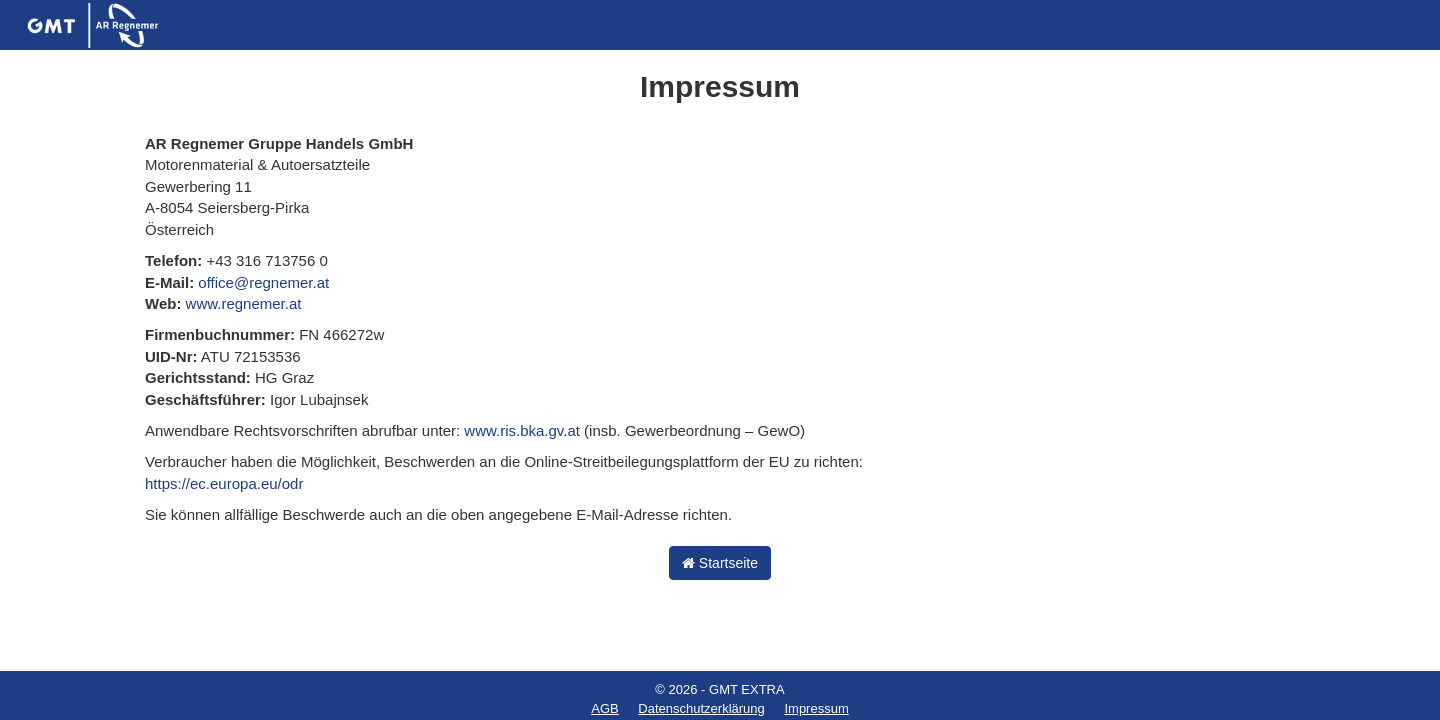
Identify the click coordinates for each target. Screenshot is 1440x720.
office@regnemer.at (263, 282)
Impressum (816, 708)
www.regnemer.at (244, 303)
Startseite (720, 563)
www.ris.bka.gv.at (522, 430)
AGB (604, 708)
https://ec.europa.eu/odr (224, 483)
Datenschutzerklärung (701, 708)
